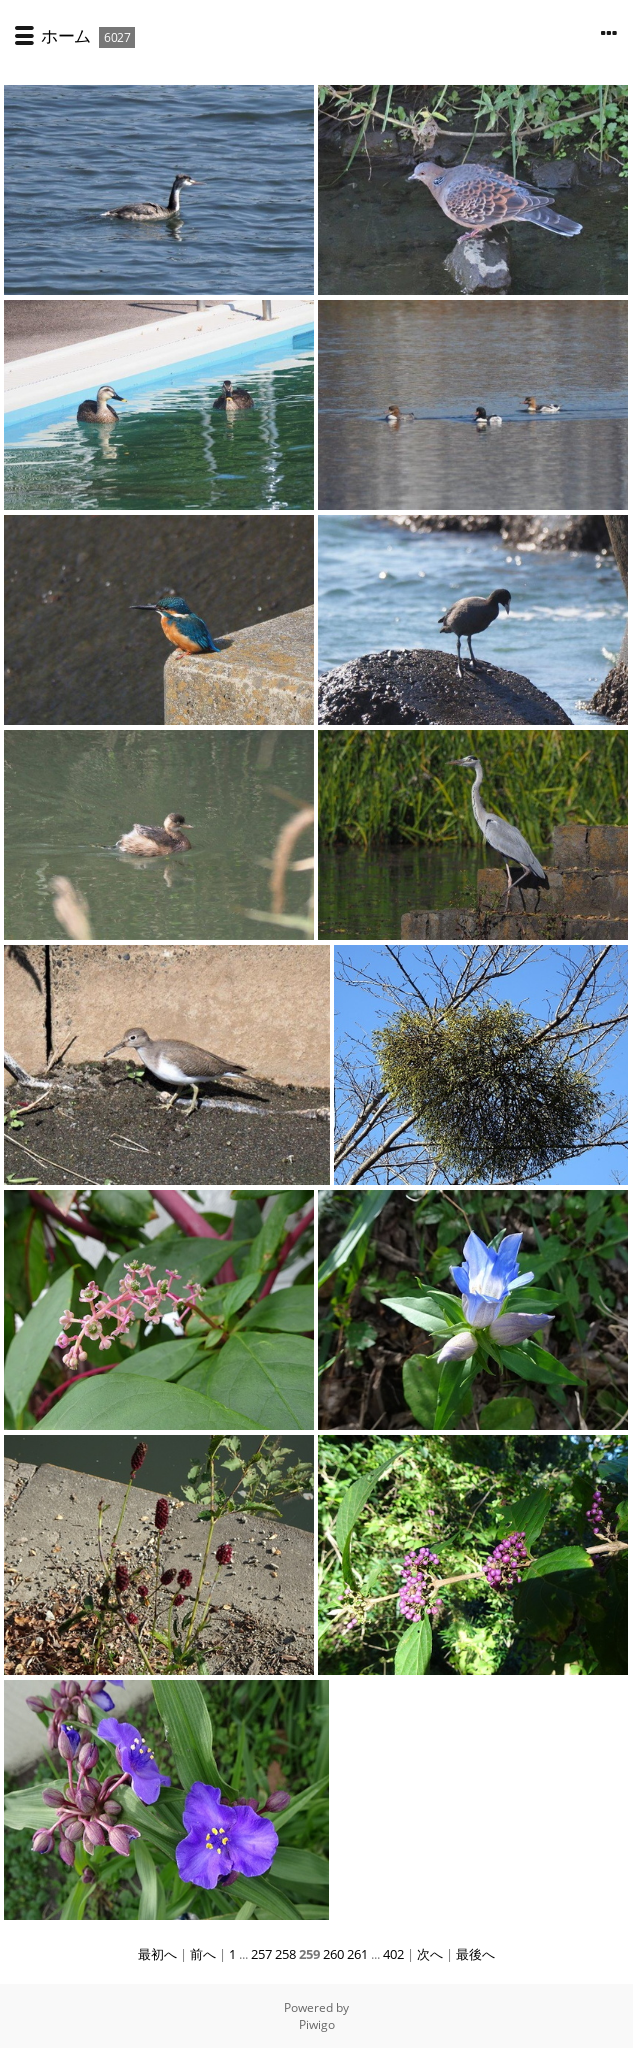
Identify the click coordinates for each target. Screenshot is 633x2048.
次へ (430, 1954)
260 (333, 1954)
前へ (203, 1954)
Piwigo (317, 2024)
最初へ (157, 1954)
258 (285, 1954)
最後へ (475, 1954)
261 (357, 1954)
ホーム (66, 35)
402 (393, 1954)
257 (261, 1954)
